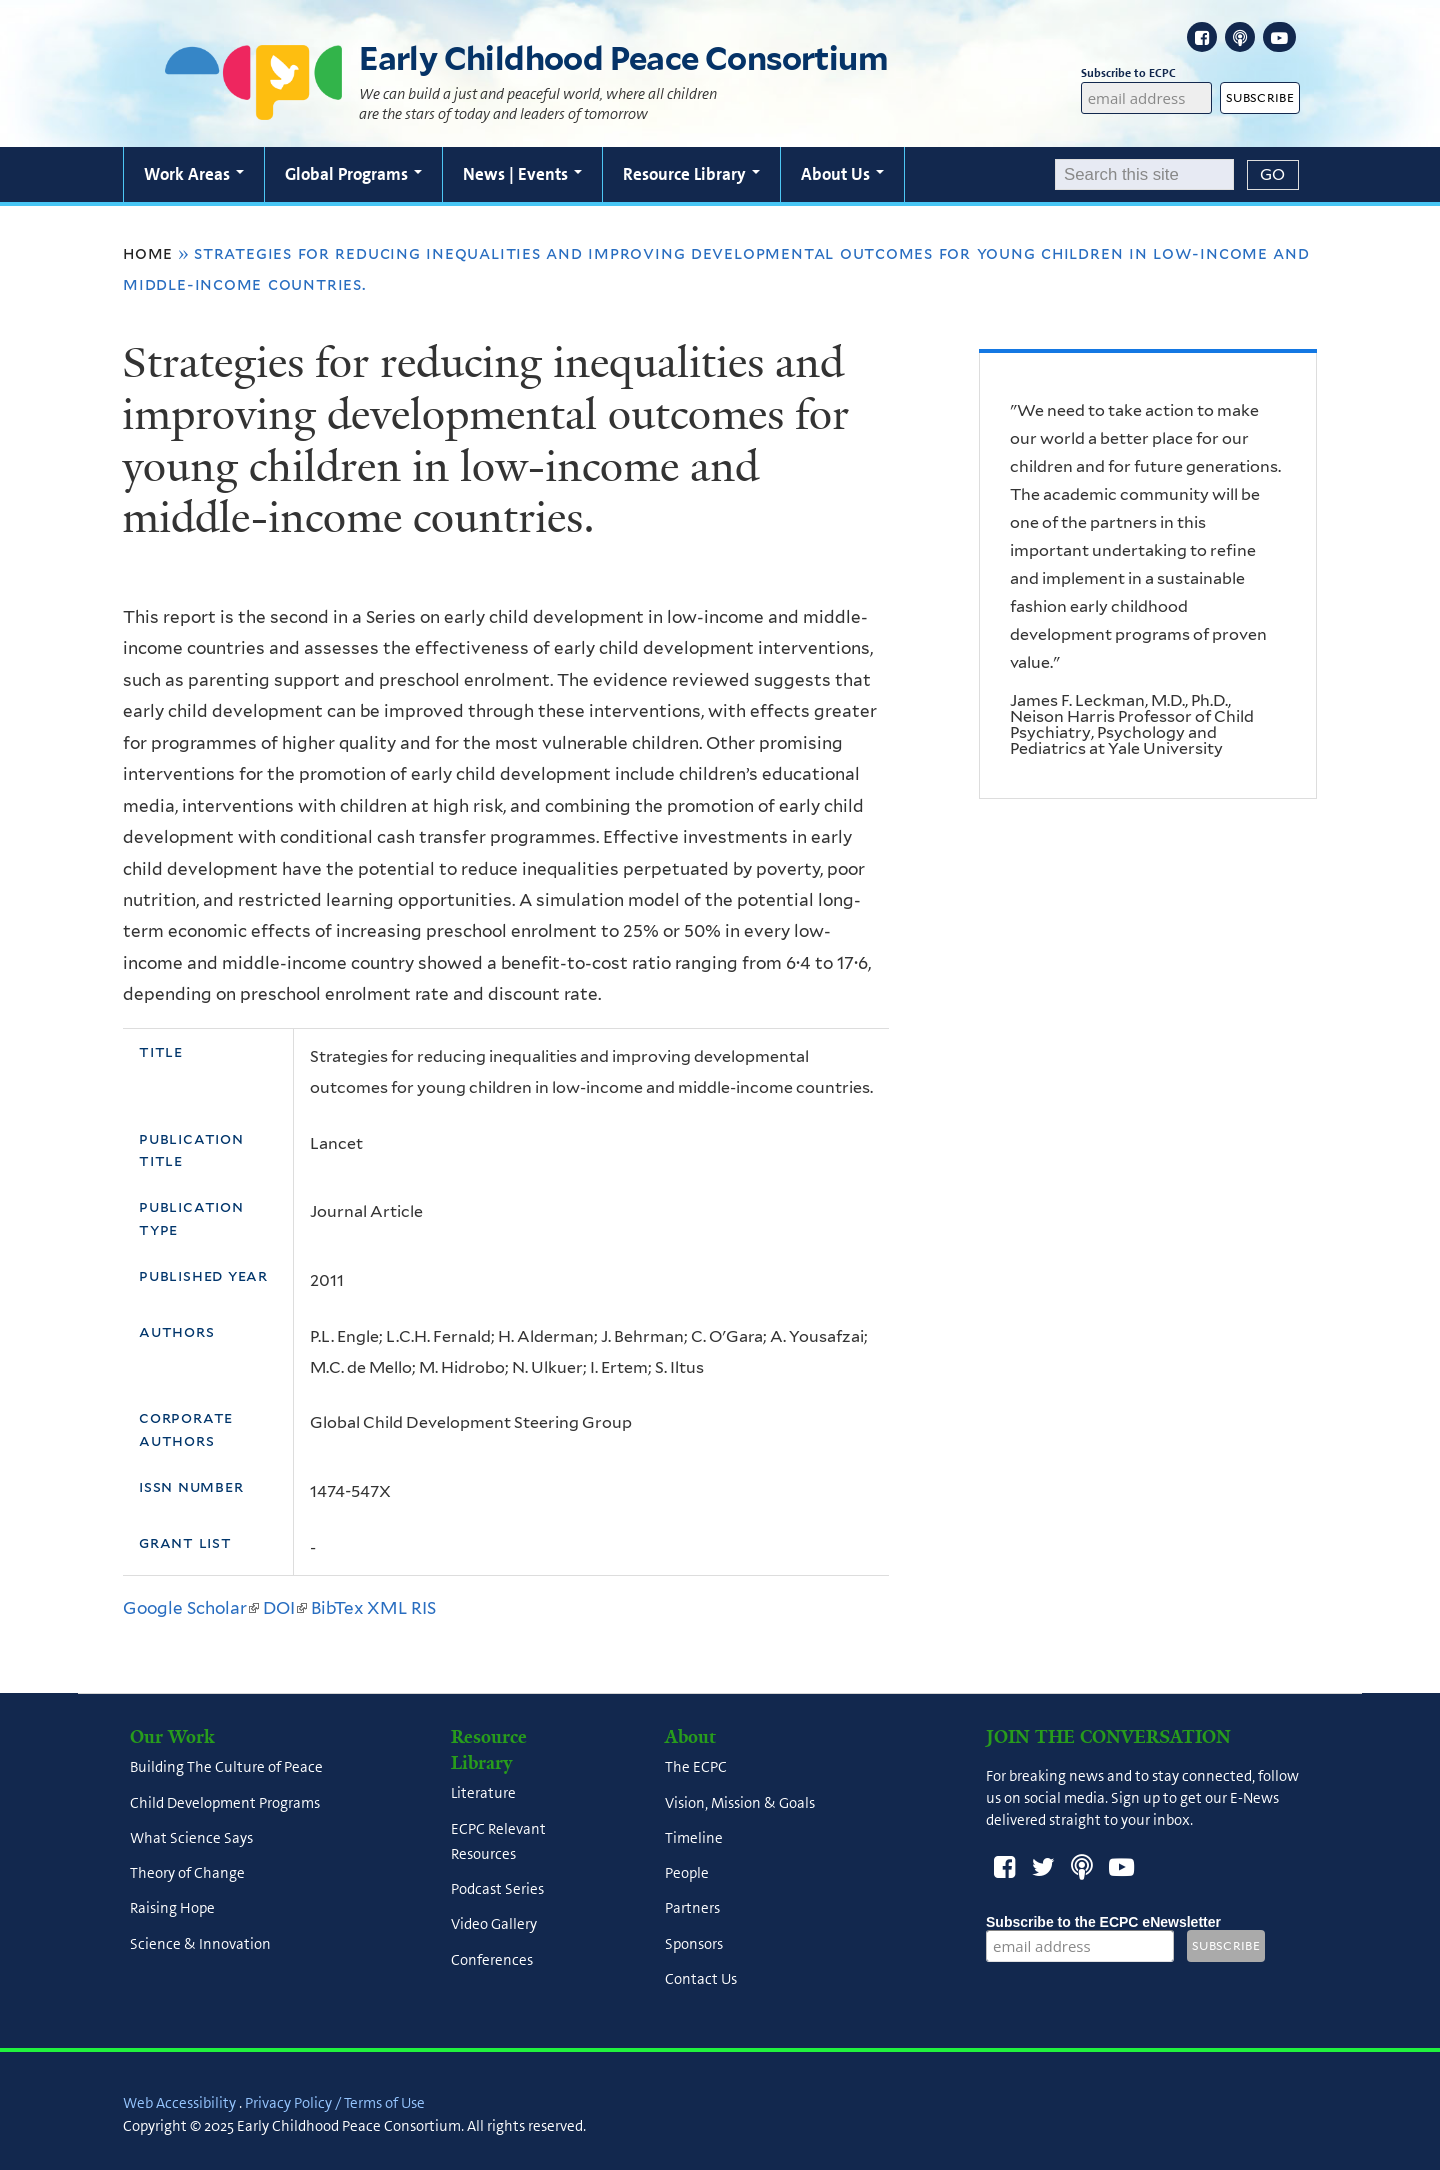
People (687, 1874)
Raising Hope (172, 1909)
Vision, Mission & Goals (740, 1803)
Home (148, 253)
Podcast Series (497, 1889)
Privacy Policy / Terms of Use (335, 2103)
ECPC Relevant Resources (498, 1841)
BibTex (337, 1608)
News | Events (522, 174)
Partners (692, 1909)
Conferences (492, 1960)
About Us (842, 174)
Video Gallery (494, 1925)
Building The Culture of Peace (226, 1768)
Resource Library (691, 174)
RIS (423, 1608)
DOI (285, 1608)
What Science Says (191, 1838)
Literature (483, 1794)
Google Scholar (191, 1608)
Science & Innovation (200, 1944)
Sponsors (694, 1944)
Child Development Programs (225, 1803)
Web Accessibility (179, 2103)
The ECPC (696, 1768)
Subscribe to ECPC (1147, 73)
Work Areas (194, 174)
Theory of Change (187, 1874)
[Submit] (1273, 175)
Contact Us (701, 1979)
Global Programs (353, 174)
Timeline (694, 1838)
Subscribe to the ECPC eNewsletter (1103, 1922)
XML (387, 1608)
